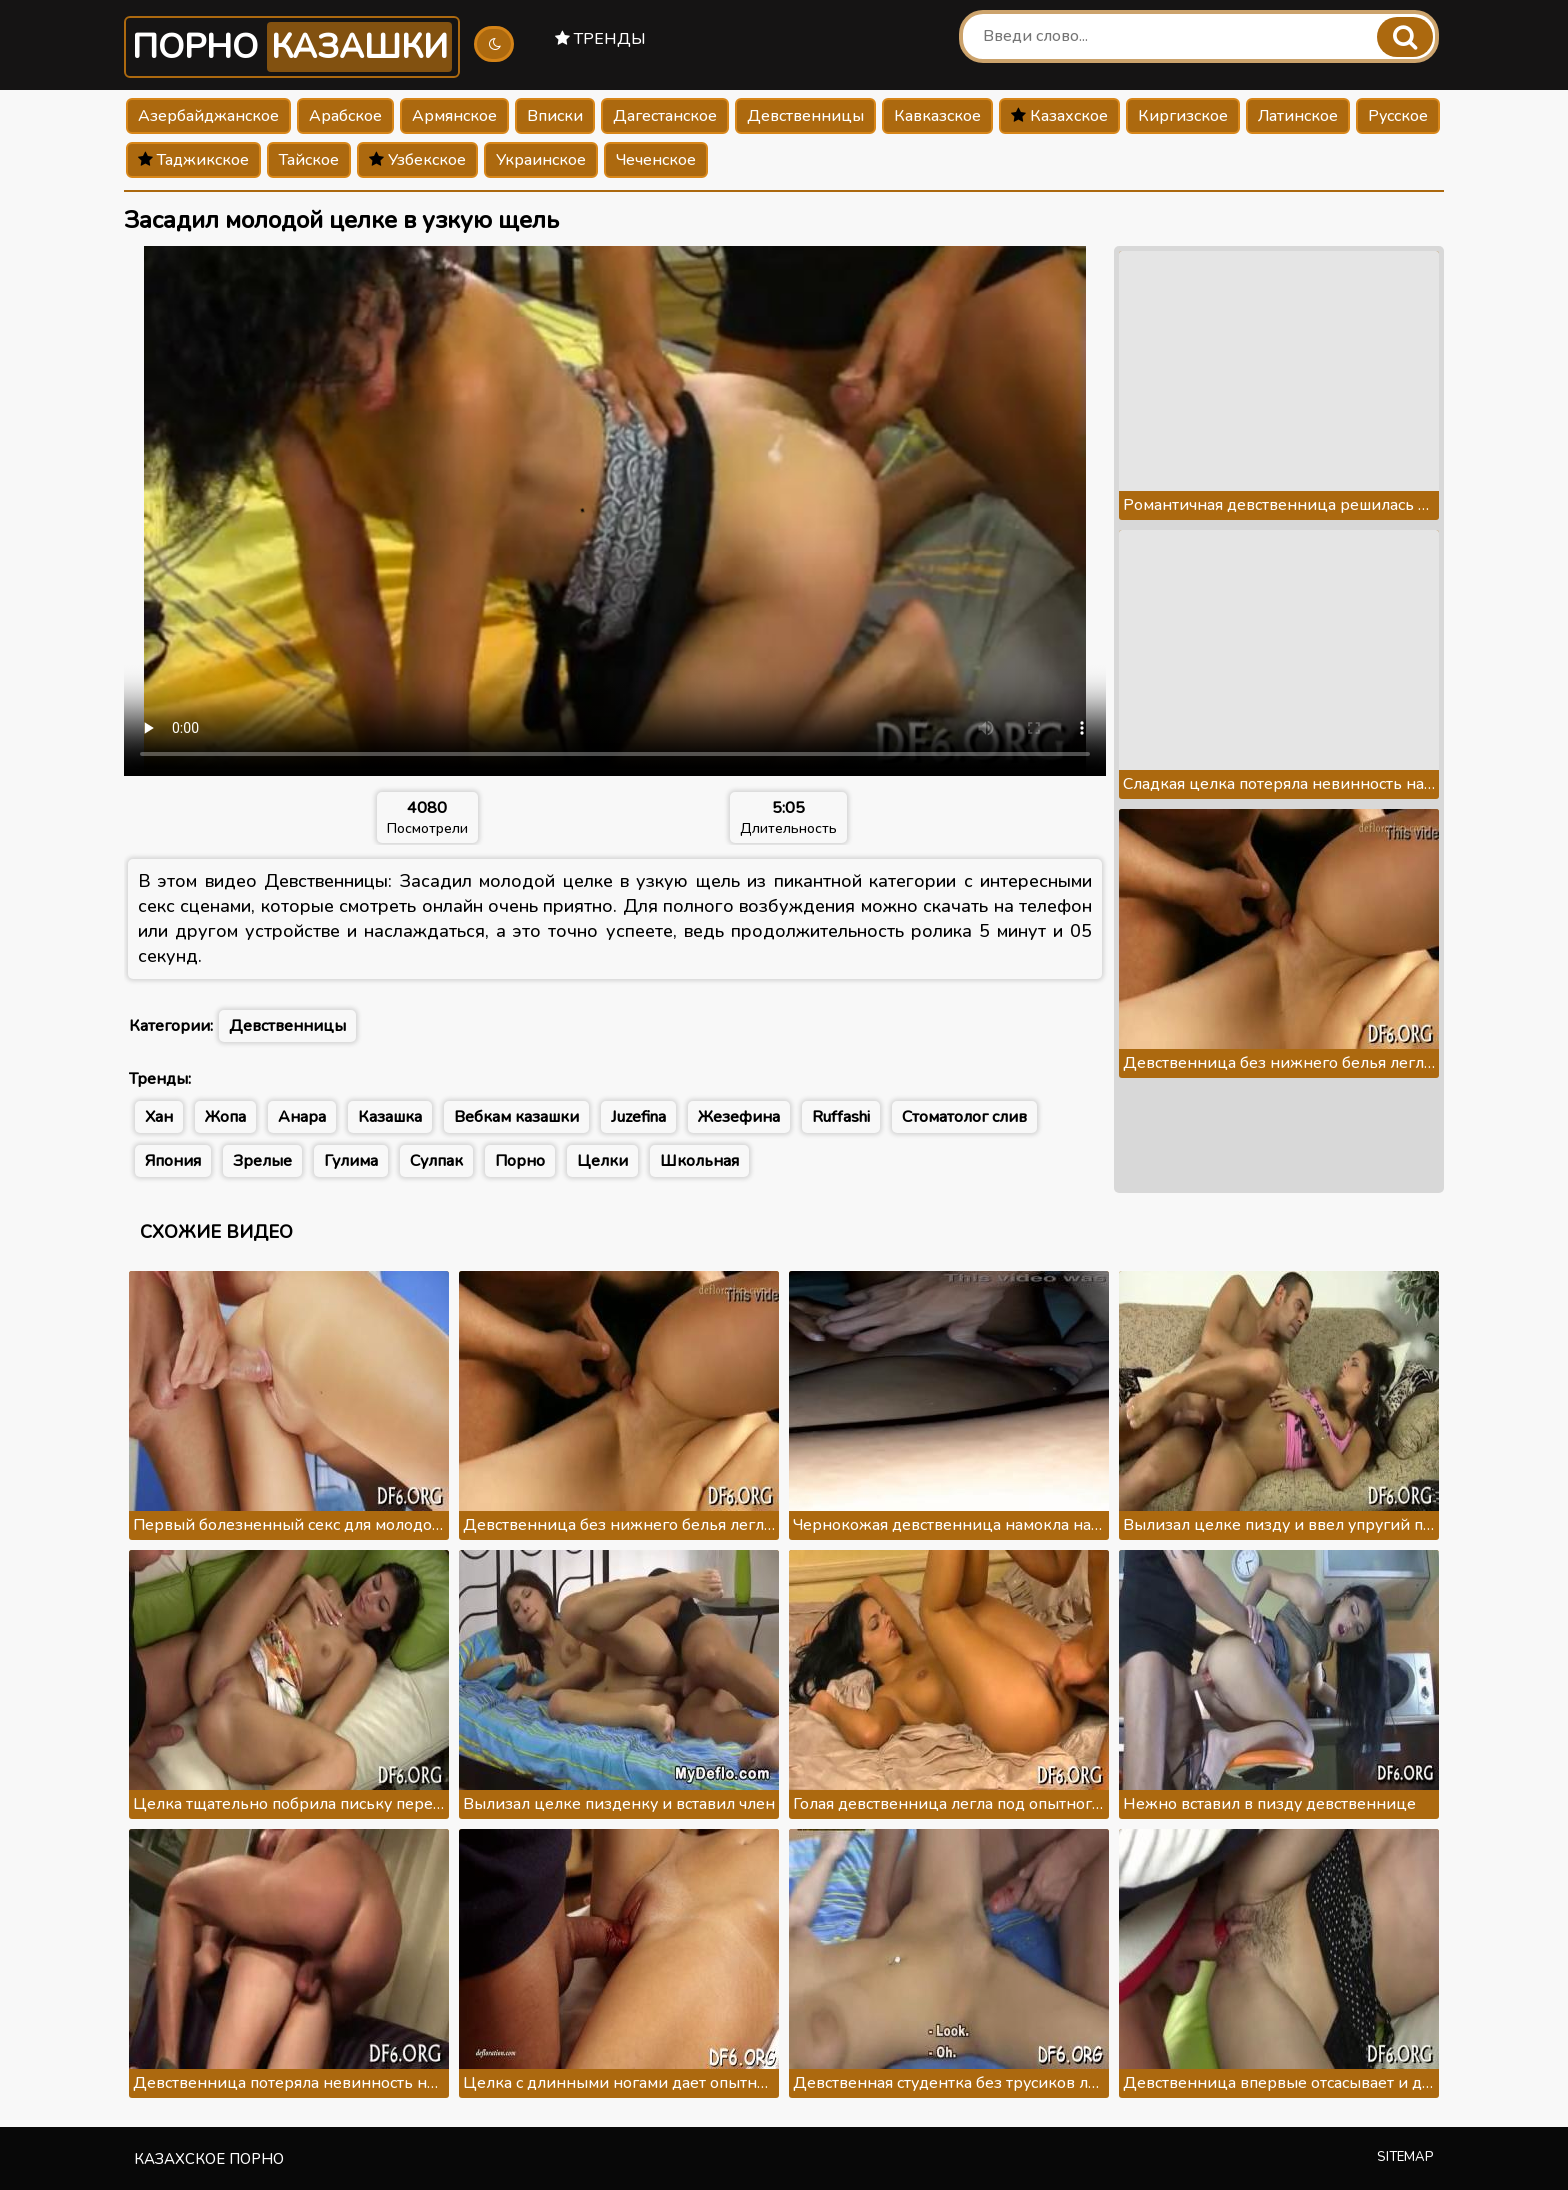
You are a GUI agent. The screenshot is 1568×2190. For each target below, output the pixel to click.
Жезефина (739, 1117)
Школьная (699, 1161)
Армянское (454, 116)
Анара (302, 1117)
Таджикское (193, 160)
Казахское (1059, 116)
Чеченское (656, 160)
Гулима (351, 1161)
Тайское (309, 160)
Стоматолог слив (964, 1117)
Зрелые (262, 1161)
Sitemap (1405, 2157)
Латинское (1298, 116)
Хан (159, 1117)
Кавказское (937, 116)
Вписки (555, 116)
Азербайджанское (208, 116)
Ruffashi (841, 1117)
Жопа (225, 1117)
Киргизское (1183, 116)
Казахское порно (209, 2159)
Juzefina (638, 1117)
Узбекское (417, 160)
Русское (1398, 116)
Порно (292, 47)
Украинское (541, 160)
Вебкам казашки (516, 1117)
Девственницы (805, 116)
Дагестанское (665, 116)
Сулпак (436, 1161)
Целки (602, 1161)
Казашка (390, 1117)
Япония (173, 1161)
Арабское (345, 116)
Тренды (600, 39)
